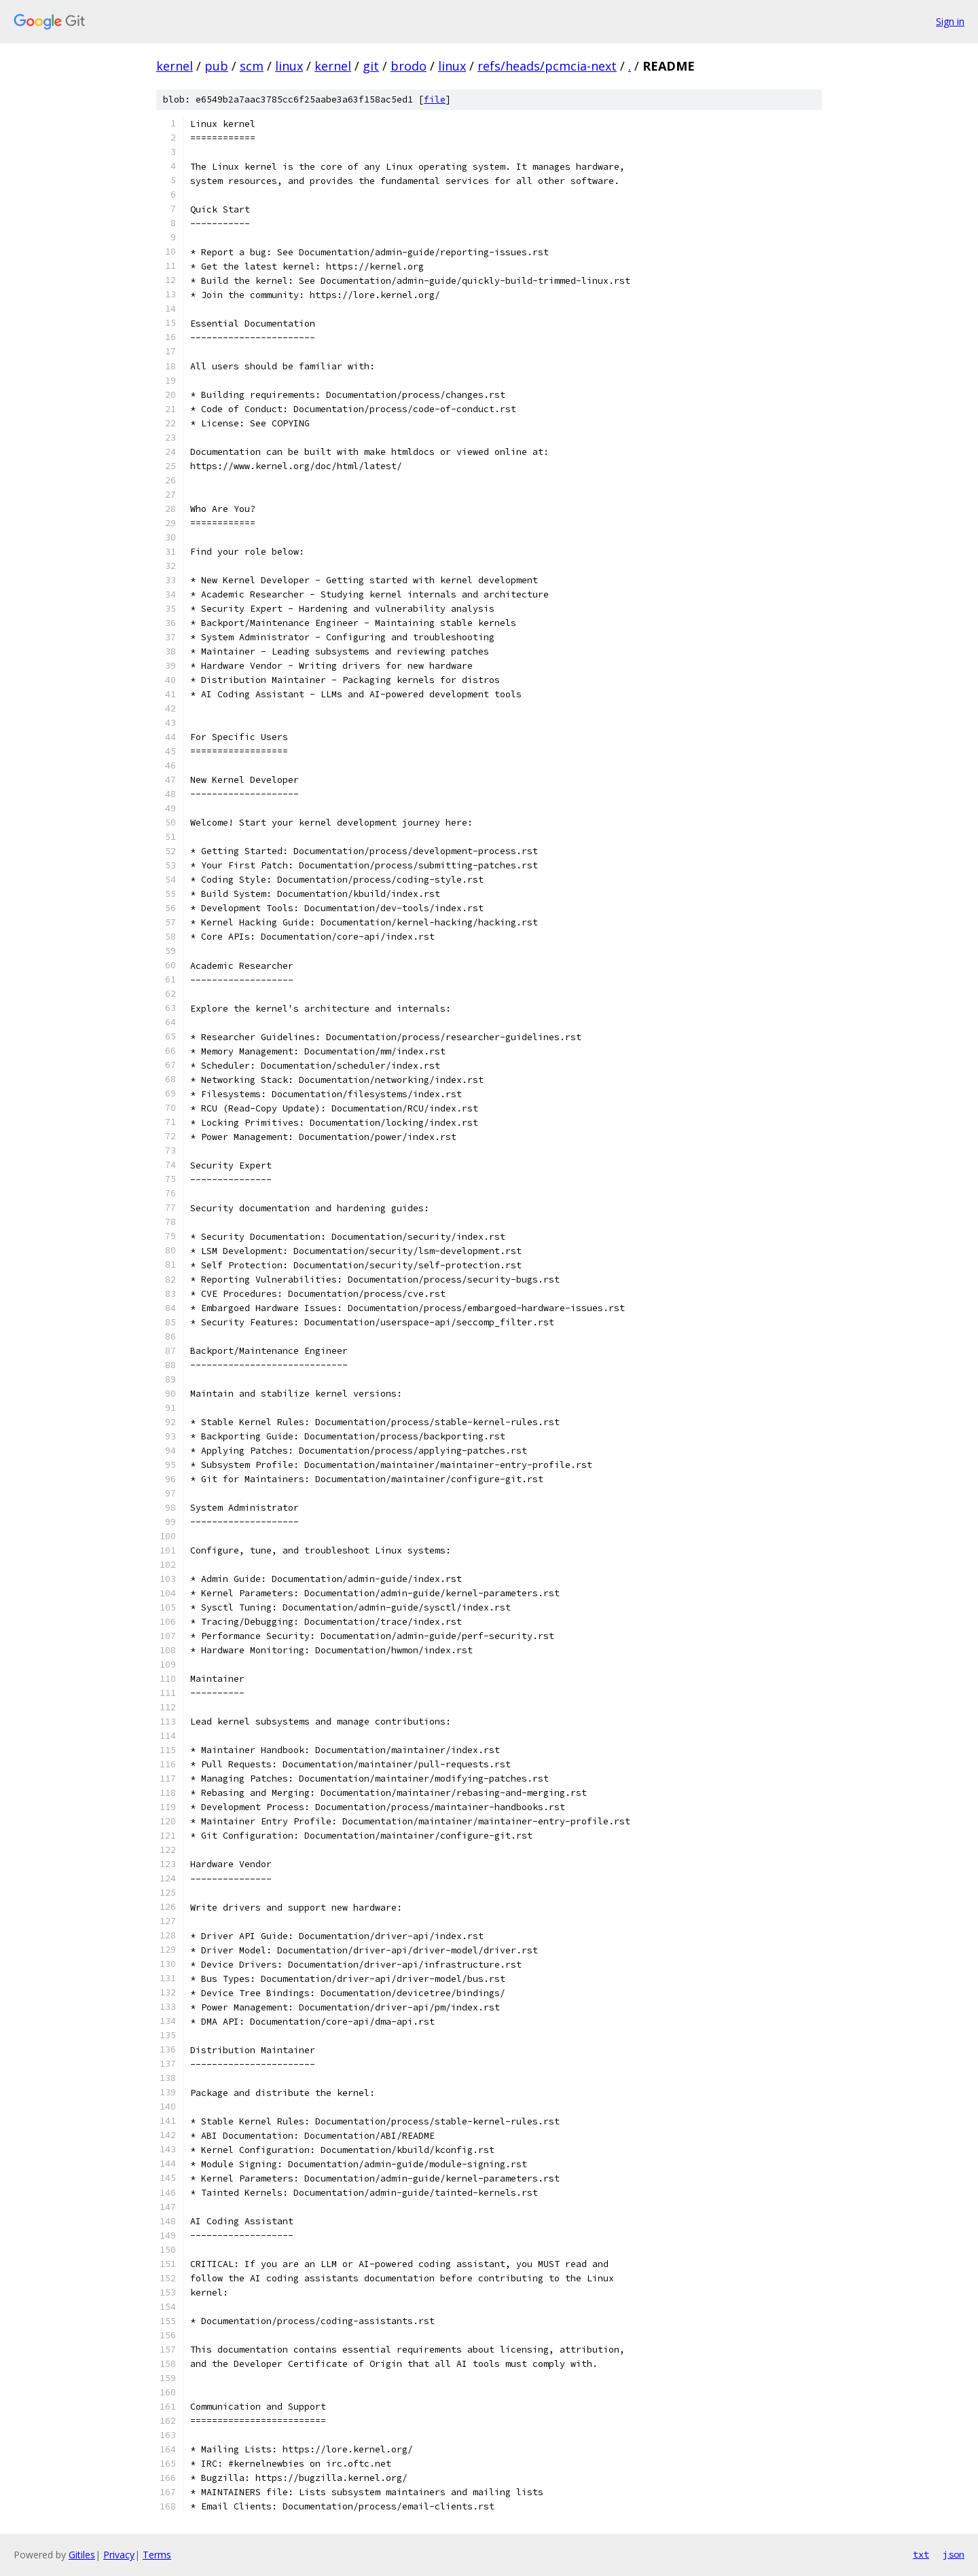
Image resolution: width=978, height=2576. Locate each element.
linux (289, 66)
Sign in (950, 21)
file (435, 99)
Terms (157, 2554)
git (371, 66)
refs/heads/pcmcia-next (547, 66)
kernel (174, 66)
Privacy (118, 2554)
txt (921, 2554)
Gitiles (82, 2554)
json (953, 2554)
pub (216, 66)
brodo (409, 66)
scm (252, 66)
